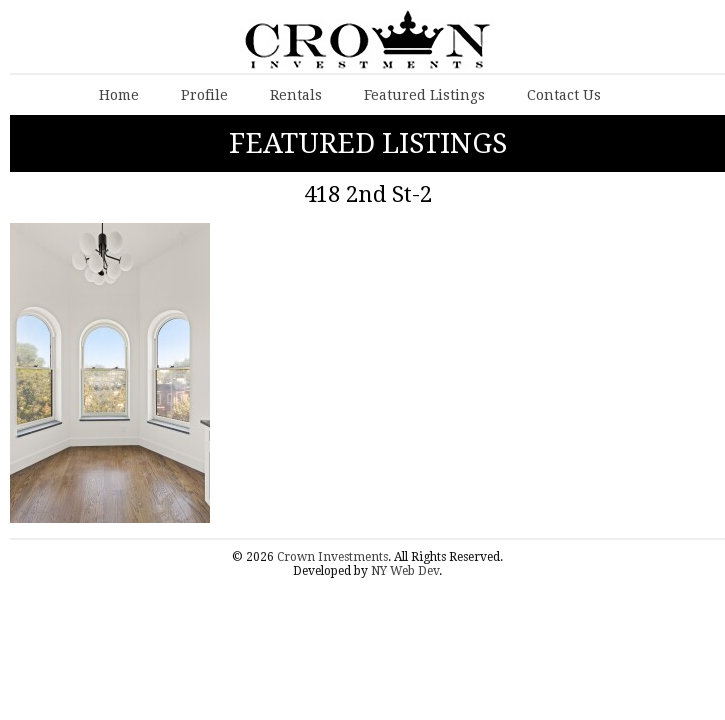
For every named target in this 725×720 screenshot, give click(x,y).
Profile (204, 95)
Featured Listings (424, 95)
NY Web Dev (405, 571)
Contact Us (564, 95)
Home (119, 95)
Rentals (296, 95)
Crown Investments (332, 557)
